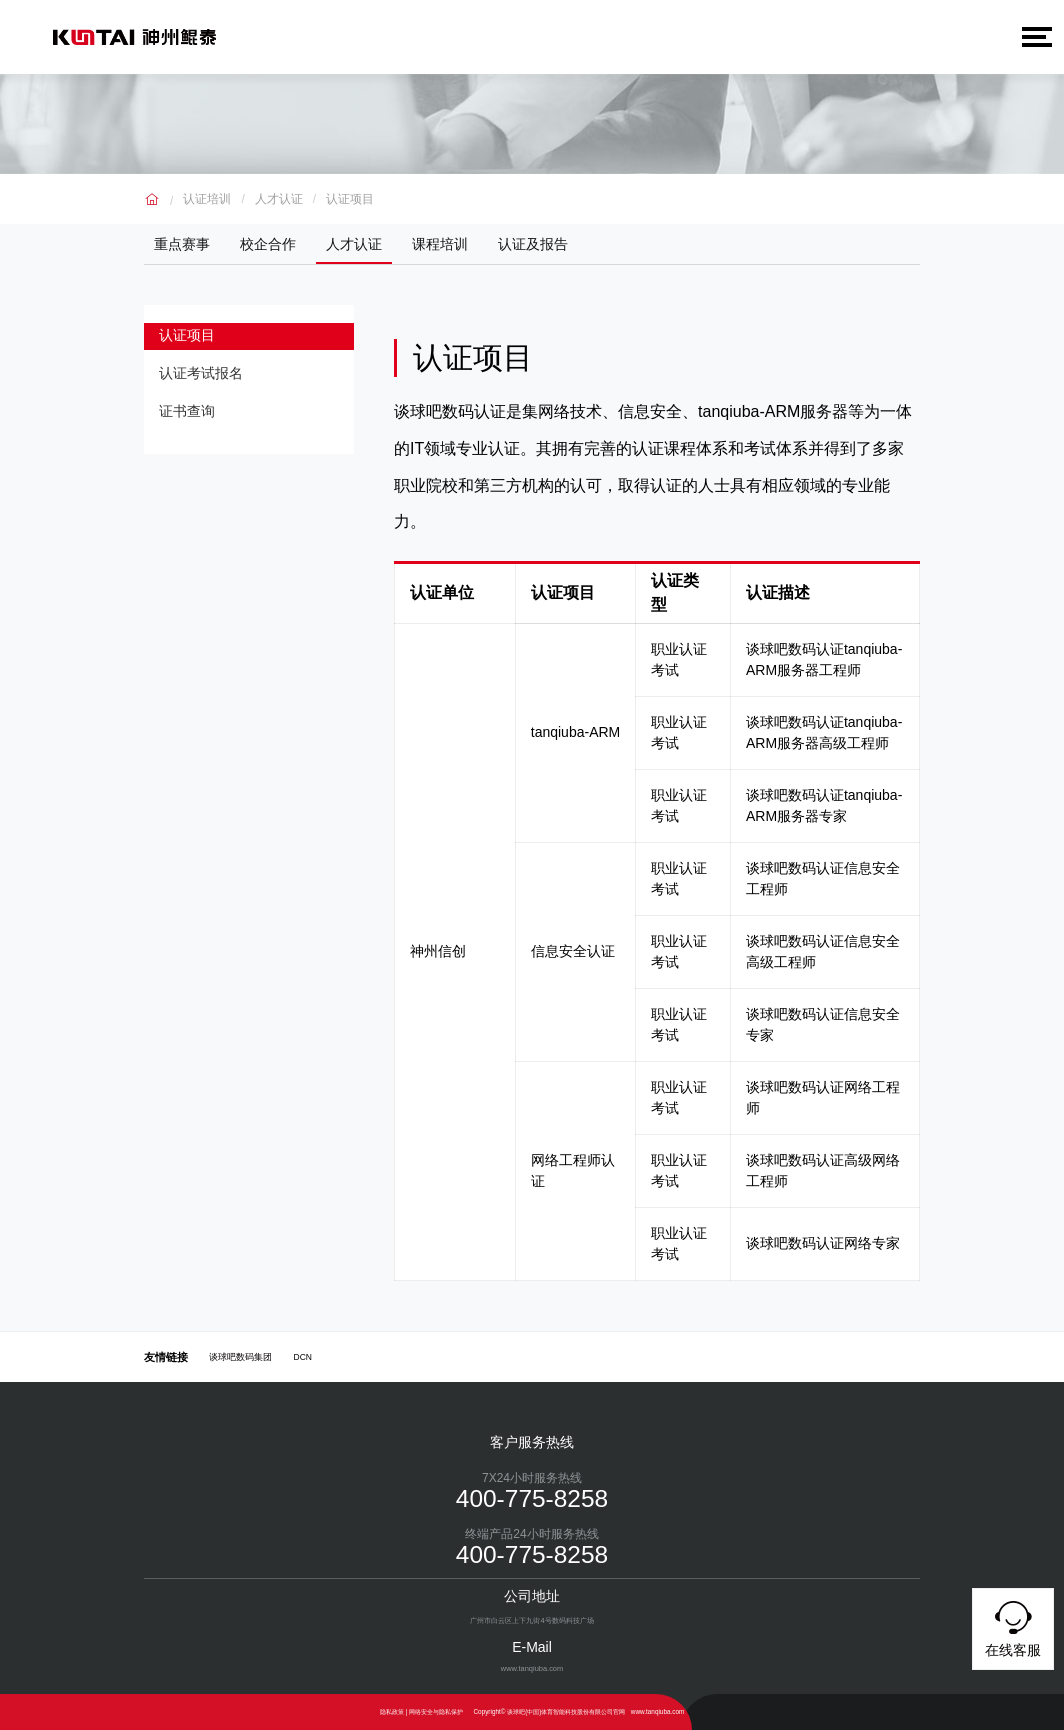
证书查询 (193, 419)
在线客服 (1013, 1626)
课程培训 (440, 244)
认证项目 (350, 199)
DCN (303, 1357)
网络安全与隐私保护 (436, 1711)
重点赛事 (182, 244)
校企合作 (268, 244)
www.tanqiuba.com (658, 1711)
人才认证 (279, 199)
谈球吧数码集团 (240, 1357)
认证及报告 (533, 244)
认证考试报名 (207, 378)
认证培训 (207, 199)
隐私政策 (392, 1711)
